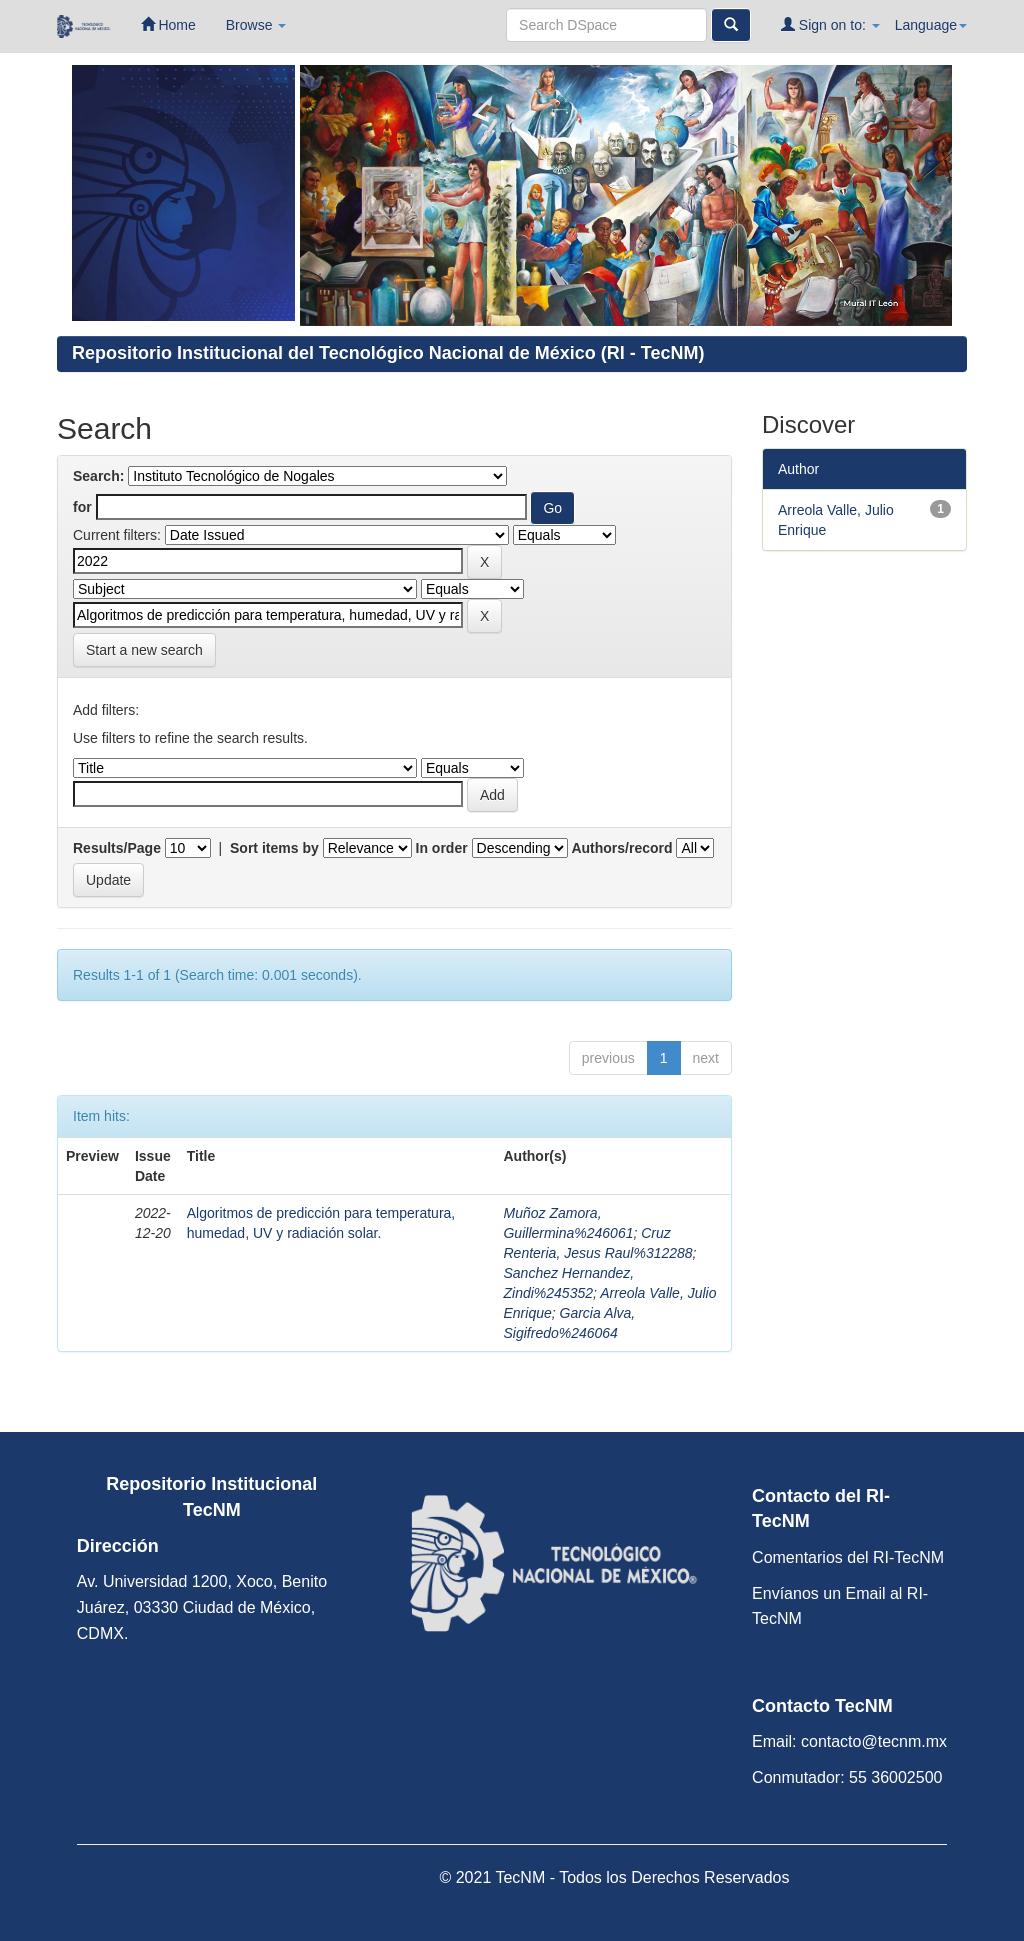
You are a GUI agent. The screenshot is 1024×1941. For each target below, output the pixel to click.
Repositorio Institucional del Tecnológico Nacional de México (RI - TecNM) (388, 353)
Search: (98, 476)
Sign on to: (830, 24)
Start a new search (144, 650)
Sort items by (274, 848)
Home (168, 24)
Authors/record (621, 848)
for (82, 507)
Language (931, 25)
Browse (256, 25)
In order (442, 848)
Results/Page (117, 848)
